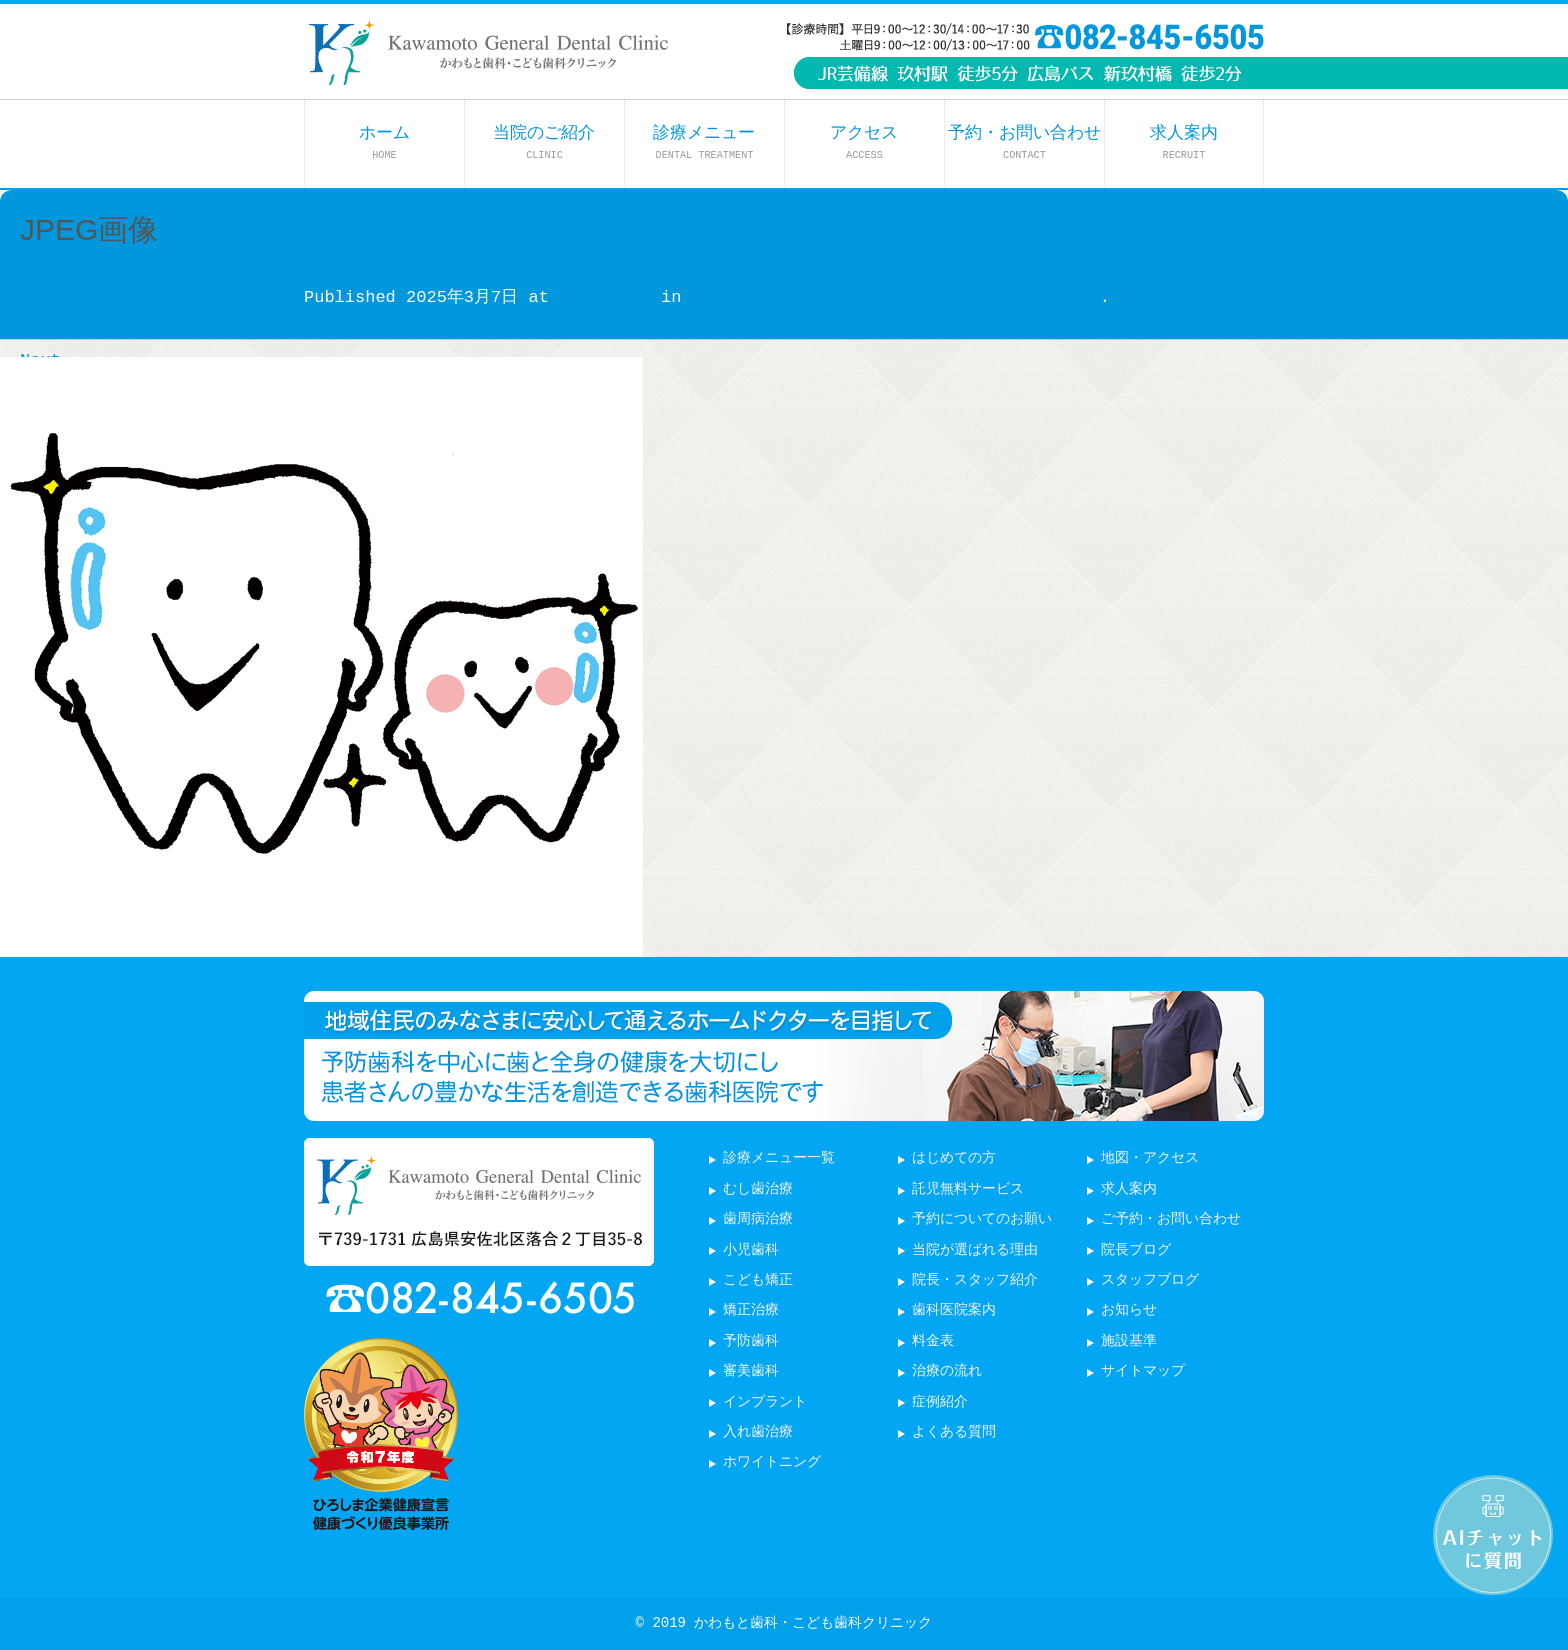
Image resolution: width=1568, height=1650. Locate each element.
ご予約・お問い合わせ (1171, 1219)
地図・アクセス (1150, 1158)
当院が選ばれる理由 (975, 1250)
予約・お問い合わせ (1024, 142)
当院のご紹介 (544, 142)
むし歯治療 (758, 1189)
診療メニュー (704, 142)
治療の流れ (947, 1371)
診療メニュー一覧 (779, 1158)
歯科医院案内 (954, 1310)
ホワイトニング (772, 1462)
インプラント (765, 1402)
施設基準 (1129, 1341)
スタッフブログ (1150, 1280)
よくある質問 (954, 1432)
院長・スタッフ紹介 (975, 1280)
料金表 (933, 1341)
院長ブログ (1136, 1250)
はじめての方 (954, 1158)
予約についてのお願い (982, 1219)
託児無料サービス (968, 1189)
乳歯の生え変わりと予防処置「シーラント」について (896, 297)
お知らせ (1129, 1310)
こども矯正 (758, 1280)
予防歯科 (751, 1341)
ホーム (384, 142)
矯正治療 (751, 1310)
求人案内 (1184, 142)
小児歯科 (751, 1250)
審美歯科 (751, 1371)
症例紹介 (940, 1402)
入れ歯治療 (758, 1432)
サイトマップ (1143, 1371)
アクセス (864, 142)
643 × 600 (605, 297)
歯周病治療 (758, 1219)
